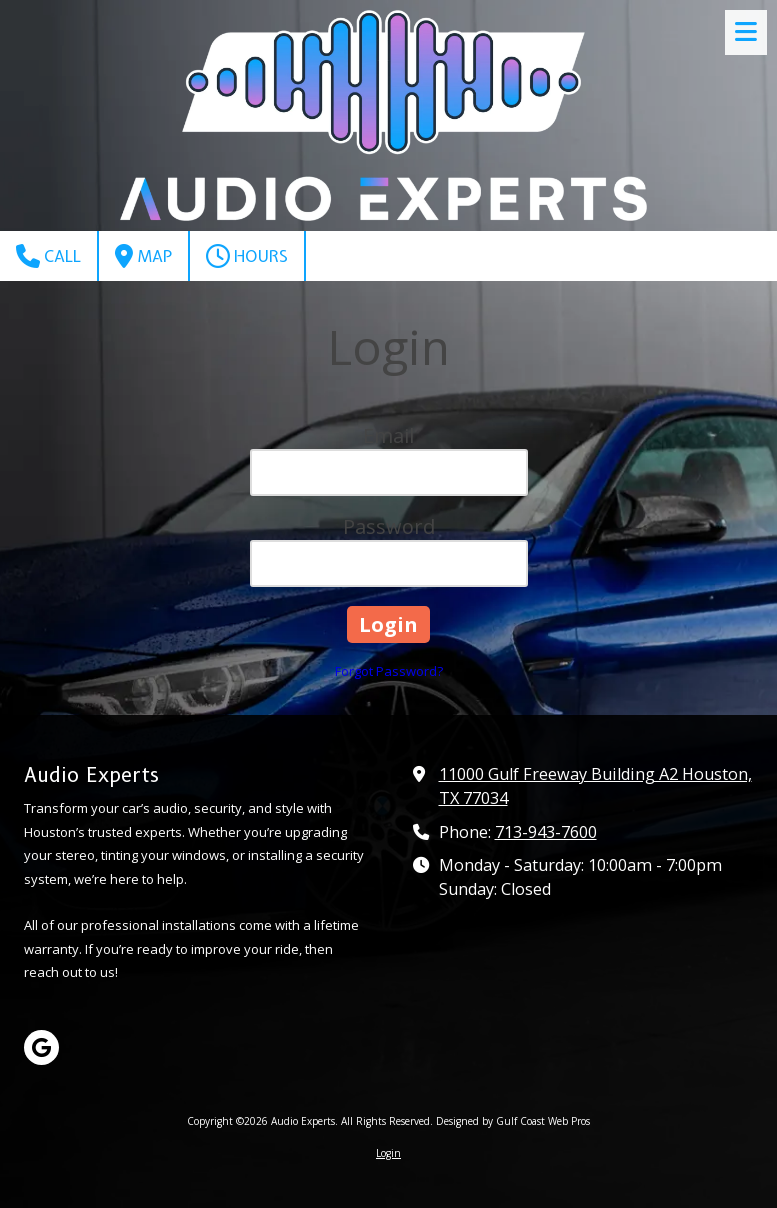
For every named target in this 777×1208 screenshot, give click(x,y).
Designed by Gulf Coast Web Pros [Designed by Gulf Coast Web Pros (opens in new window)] (513, 1121)
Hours (247, 256)
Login (388, 1153)
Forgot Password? (389, 671)
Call (48, 256)
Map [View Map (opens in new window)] (143, 256)
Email (388, 435)
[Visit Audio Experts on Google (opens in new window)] (41, 1047)
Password (389, 526)
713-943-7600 (546, 832)
